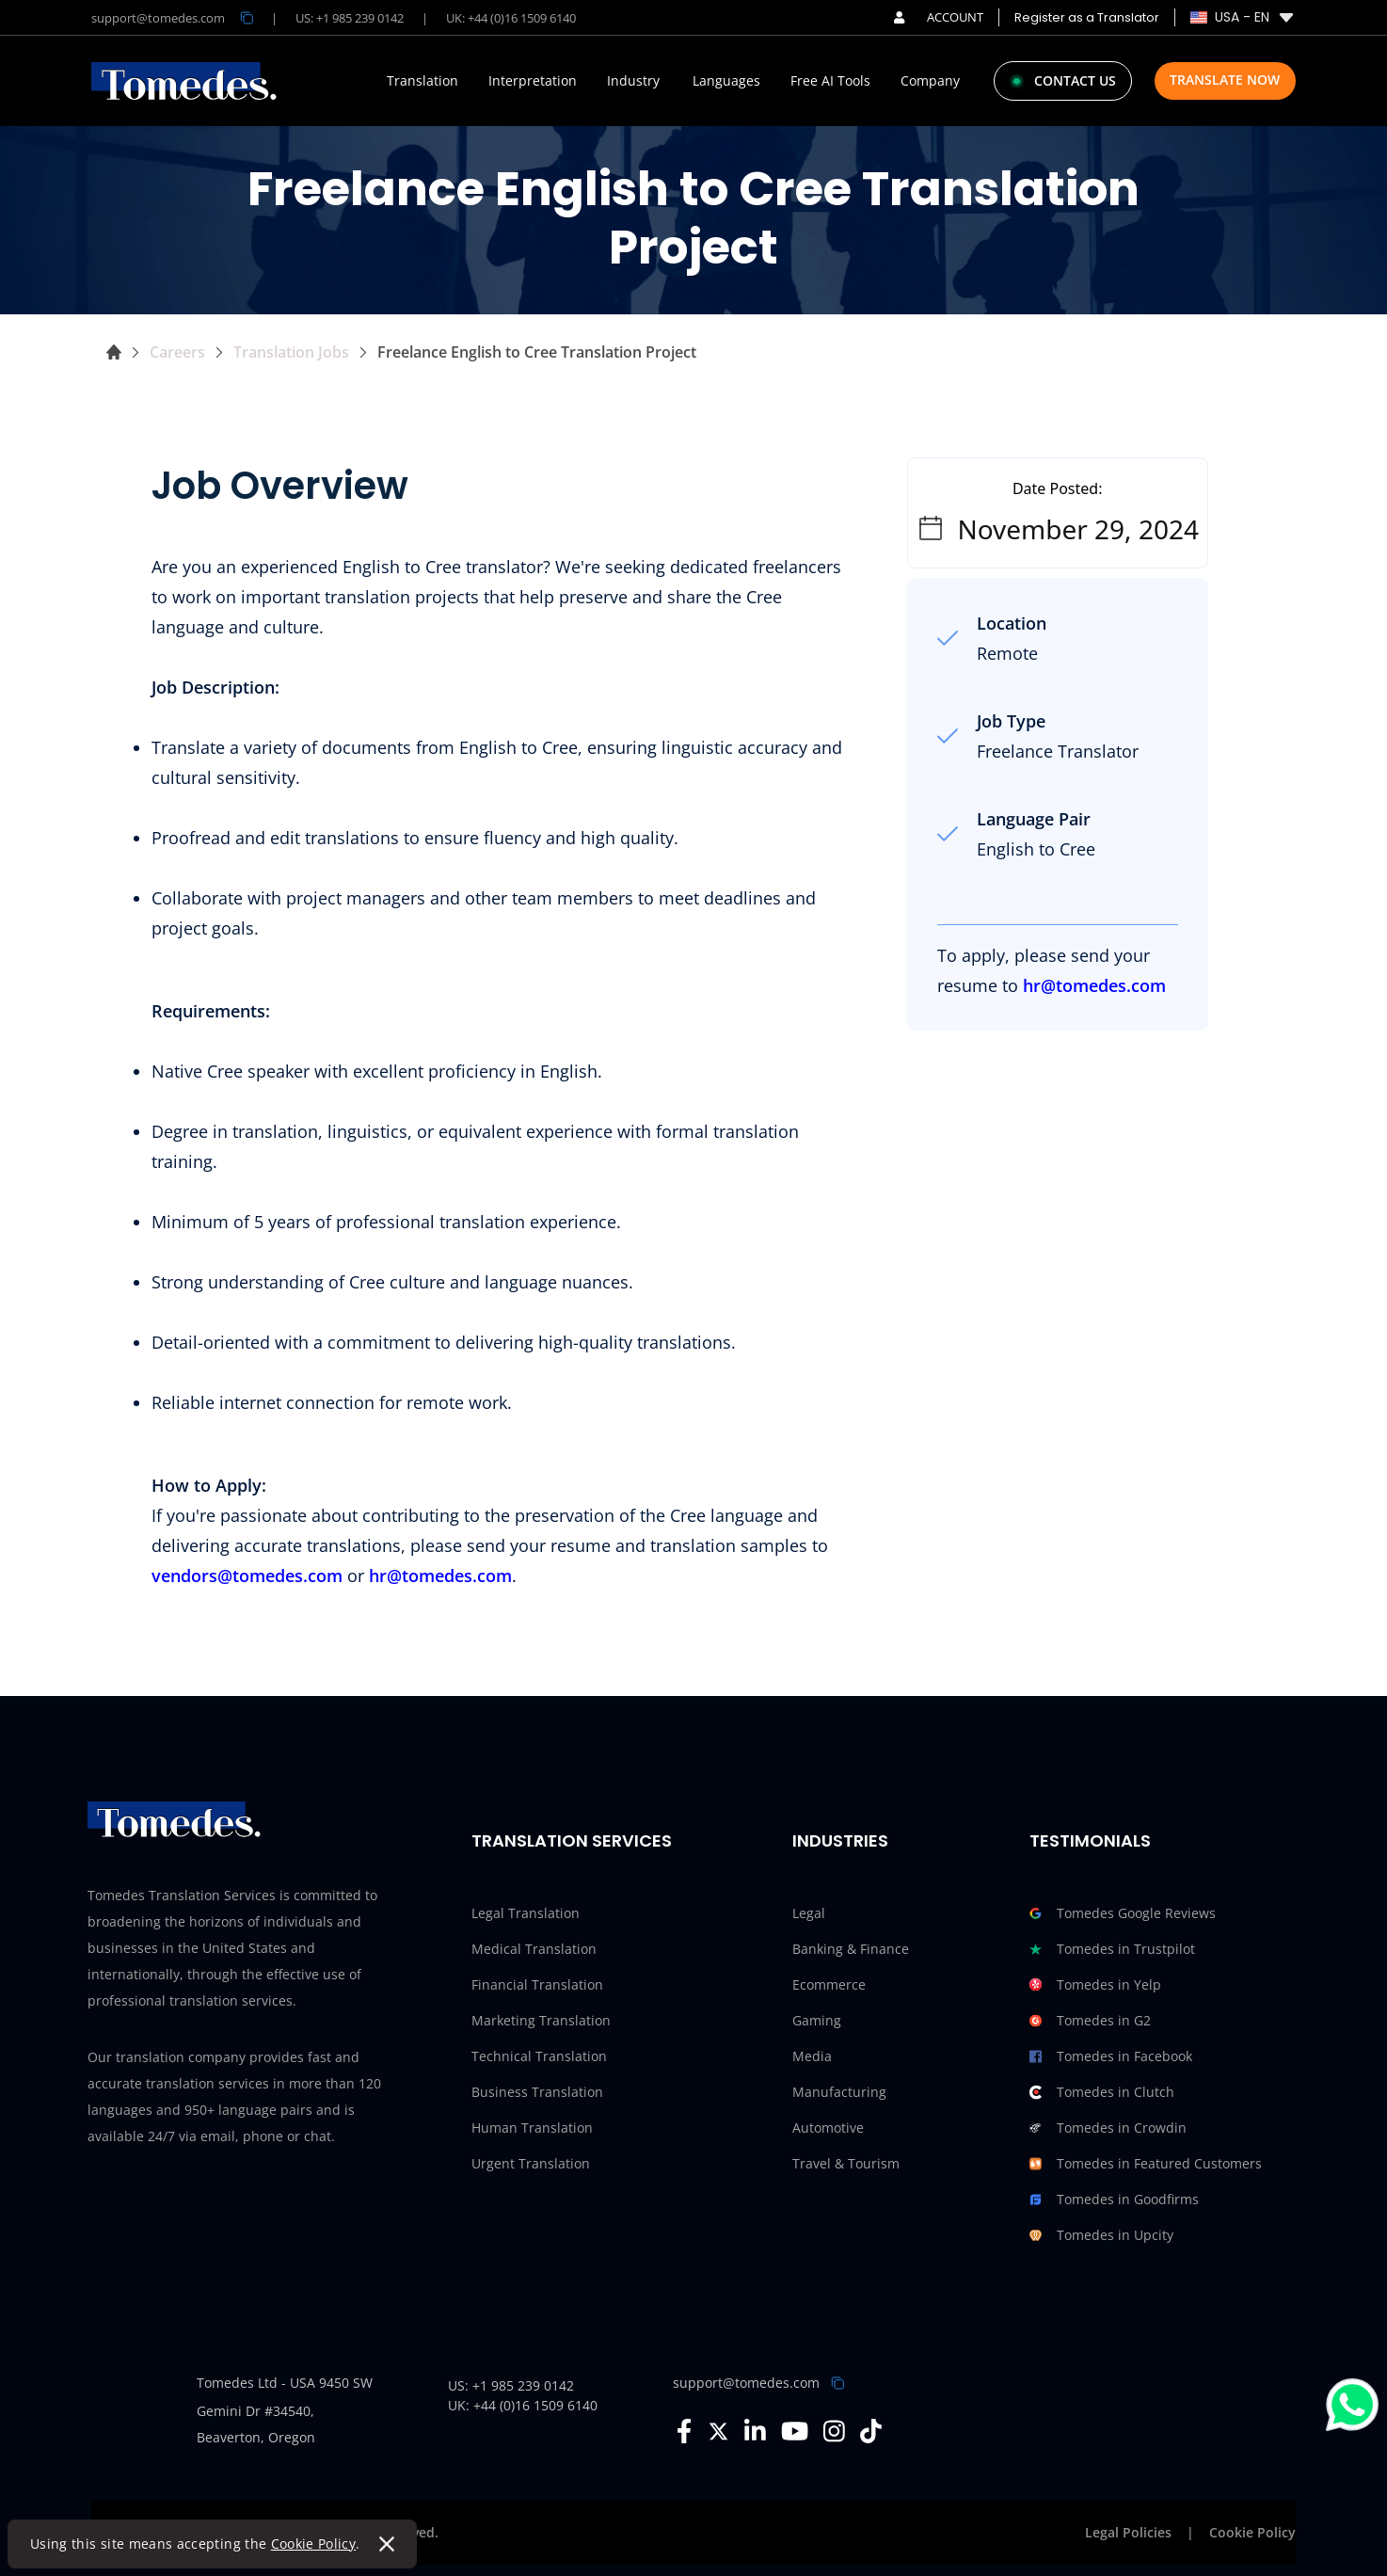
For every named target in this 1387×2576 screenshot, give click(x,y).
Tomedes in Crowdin (1108, 2128)
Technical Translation (539, 2056)
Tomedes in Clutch (1101, 2092)
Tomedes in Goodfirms (1114, 2199)
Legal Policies (1128, 2532)
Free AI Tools (830, 80)
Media (812, 2056)
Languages (726, 80)
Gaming (816, 2020)
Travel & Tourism (846, 2163)
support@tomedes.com (746, 2383)
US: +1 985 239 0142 (349, 17)
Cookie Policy (314, 2543)
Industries (840, 1840)
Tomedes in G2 (1090, 2021)
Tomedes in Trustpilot (1112, 1949)
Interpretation (532, 80)
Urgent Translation (530, 2163)
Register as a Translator (1086, 17)
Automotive (828, 2127)
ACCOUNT (938, 16)
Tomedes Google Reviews (1122, 1913)
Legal (808, 1913)
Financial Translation (537, 1984)
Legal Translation (525, 1913)
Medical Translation (534, 1949)
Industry (633, 80)
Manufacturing (839, 2092)
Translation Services (571, 1840)
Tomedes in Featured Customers (1145, 2164)
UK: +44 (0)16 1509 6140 (511, 17)
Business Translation (537, 2092)
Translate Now (1225, 79)
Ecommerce (829, 1984)
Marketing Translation (541, 2020)
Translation (422, 80)
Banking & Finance (850, 1949)
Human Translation (532, 2127)
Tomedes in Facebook (1110, 2056)
